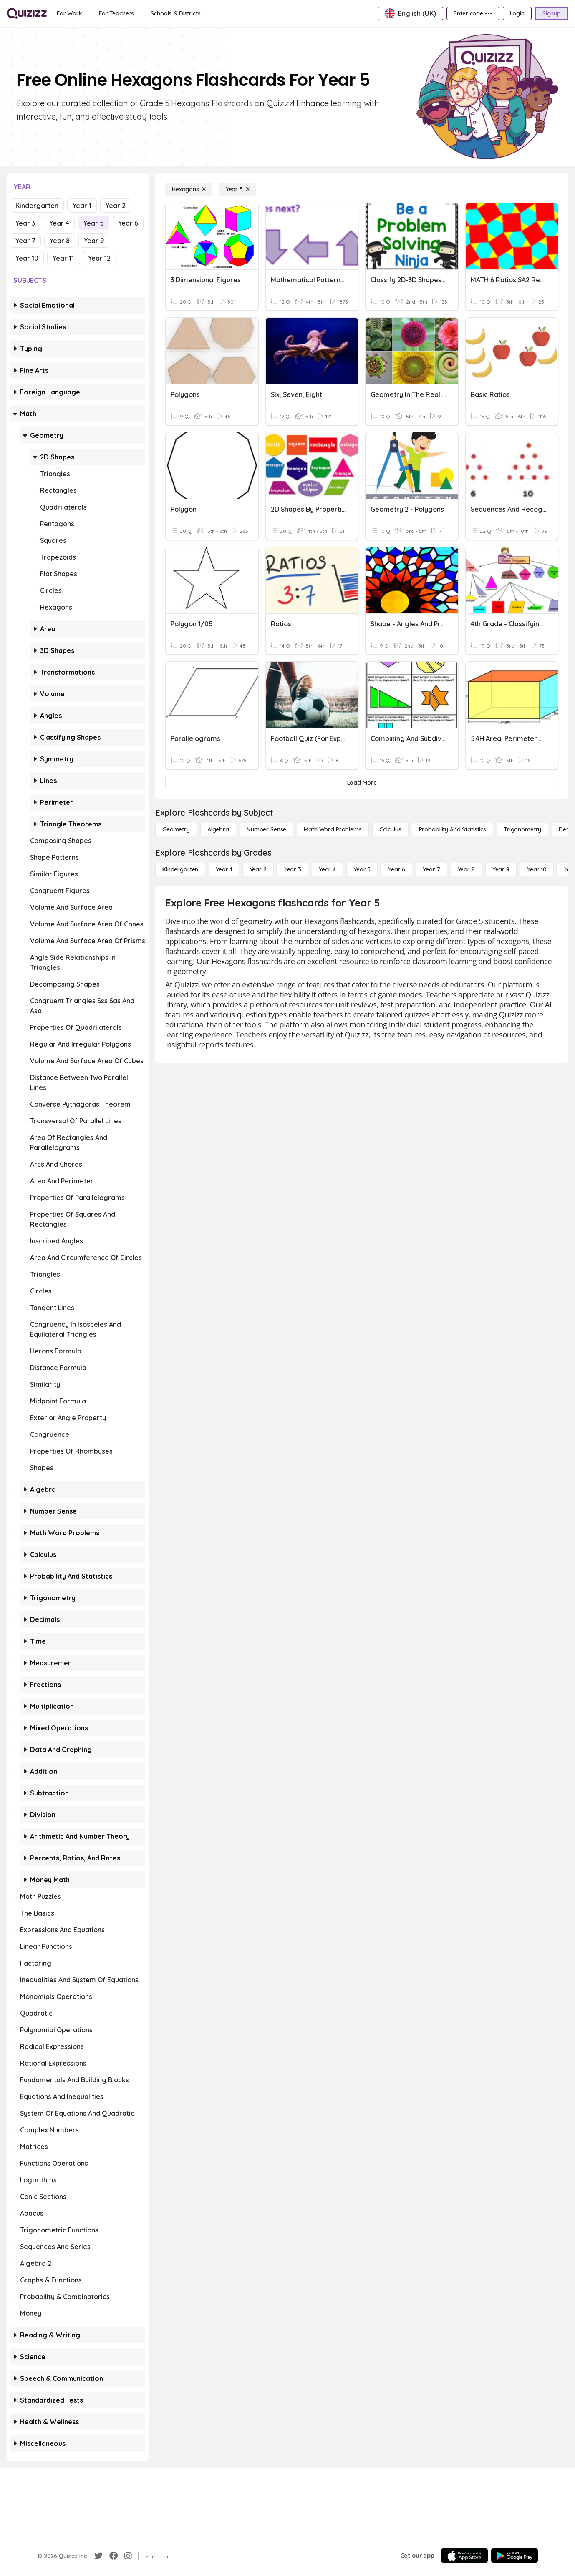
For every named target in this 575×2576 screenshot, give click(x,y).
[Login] (517, 13)
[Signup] (551, 13)
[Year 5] (237, 189)
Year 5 (93, 223)
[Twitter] (98, 2556)
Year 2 (116, 205)
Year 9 (94, 240)
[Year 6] (396, 869)
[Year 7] (431, 869)
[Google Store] (514, 2555)
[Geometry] (176, 829)
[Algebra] (218, 829)
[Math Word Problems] (332, 829)
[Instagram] (128, 2556)
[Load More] (361, 782)
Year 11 (63, 258)
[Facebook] (113, 2556)
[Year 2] (258, 869)
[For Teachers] (116, 13)
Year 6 (128, 223)
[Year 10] (537, 869)
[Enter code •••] (472, 13)
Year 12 (99, 258)
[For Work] (69, 13)
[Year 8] (466, 869)
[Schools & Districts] (175, 13)
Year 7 (25, 240)
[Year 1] (224, 869)
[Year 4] (327, 869)
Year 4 (59, 223)
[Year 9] (501, 869)
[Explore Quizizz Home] (27, 13)
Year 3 (25, 223)
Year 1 (82, 205)
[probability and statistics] (452, 829)
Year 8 (60, 240)
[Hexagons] (188, 189)
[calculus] (390, 829)
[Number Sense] (266, 829)
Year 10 (26, 258)
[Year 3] (292, 869)
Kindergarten (36, 205)
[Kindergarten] (180, 869)
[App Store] (464, 2555)
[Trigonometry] (522, 829)
